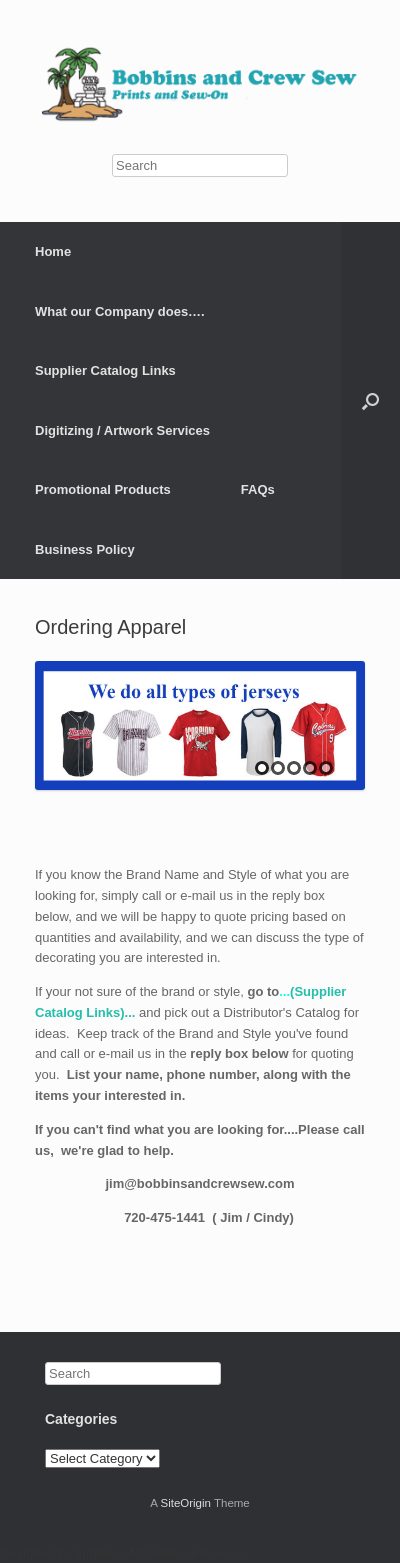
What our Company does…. (120, 311)
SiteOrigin (185, 1503)
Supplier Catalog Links (105, 370)
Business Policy (85, 549)
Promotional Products (103, 489)
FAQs (258, 489)
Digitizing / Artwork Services (122, 430)
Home (53, 251)
